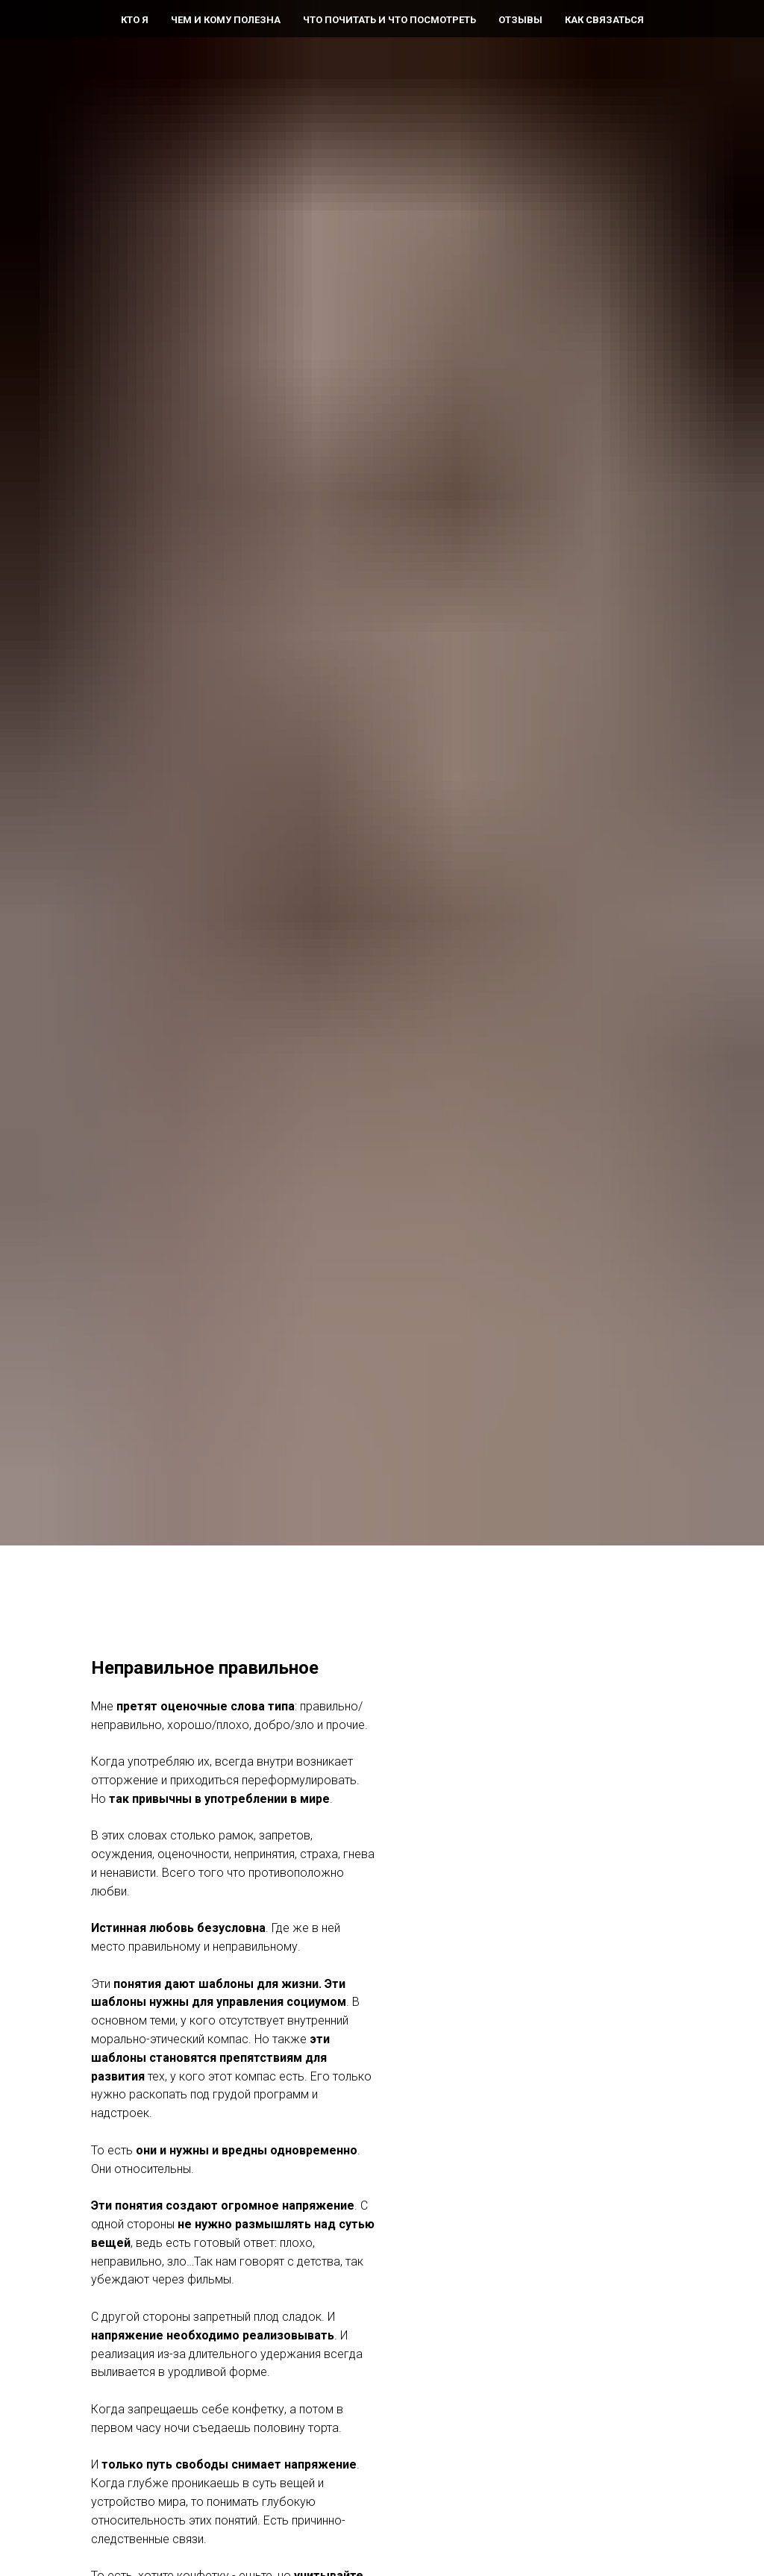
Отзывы (520, 19)
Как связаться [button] (604, 19)
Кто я (134, 19)
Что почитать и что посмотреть (389, 19)
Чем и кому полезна (226, 19)
